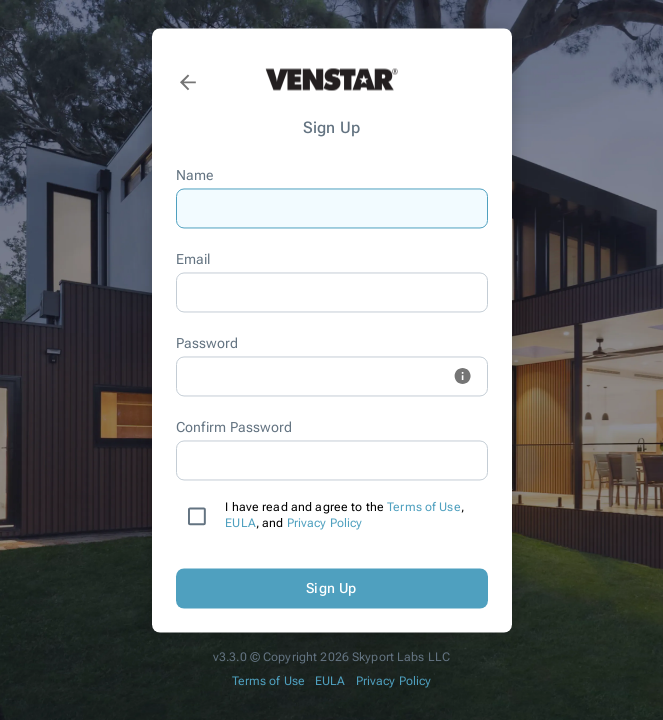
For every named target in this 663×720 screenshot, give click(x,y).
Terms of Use (424, 508)
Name (195, 175)
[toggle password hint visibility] (462, 376)
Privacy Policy (325, 524)
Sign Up (332, 589)
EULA (240, 524)
